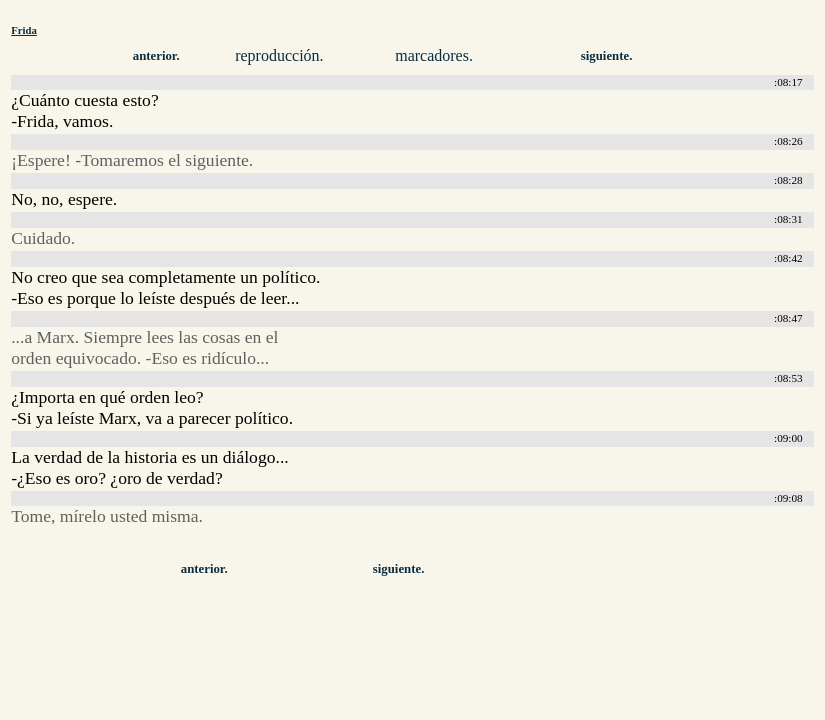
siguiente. (607, 56)
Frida (24, 30)
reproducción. (279, 55)
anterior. (156, 56)
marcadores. (434, 55)
